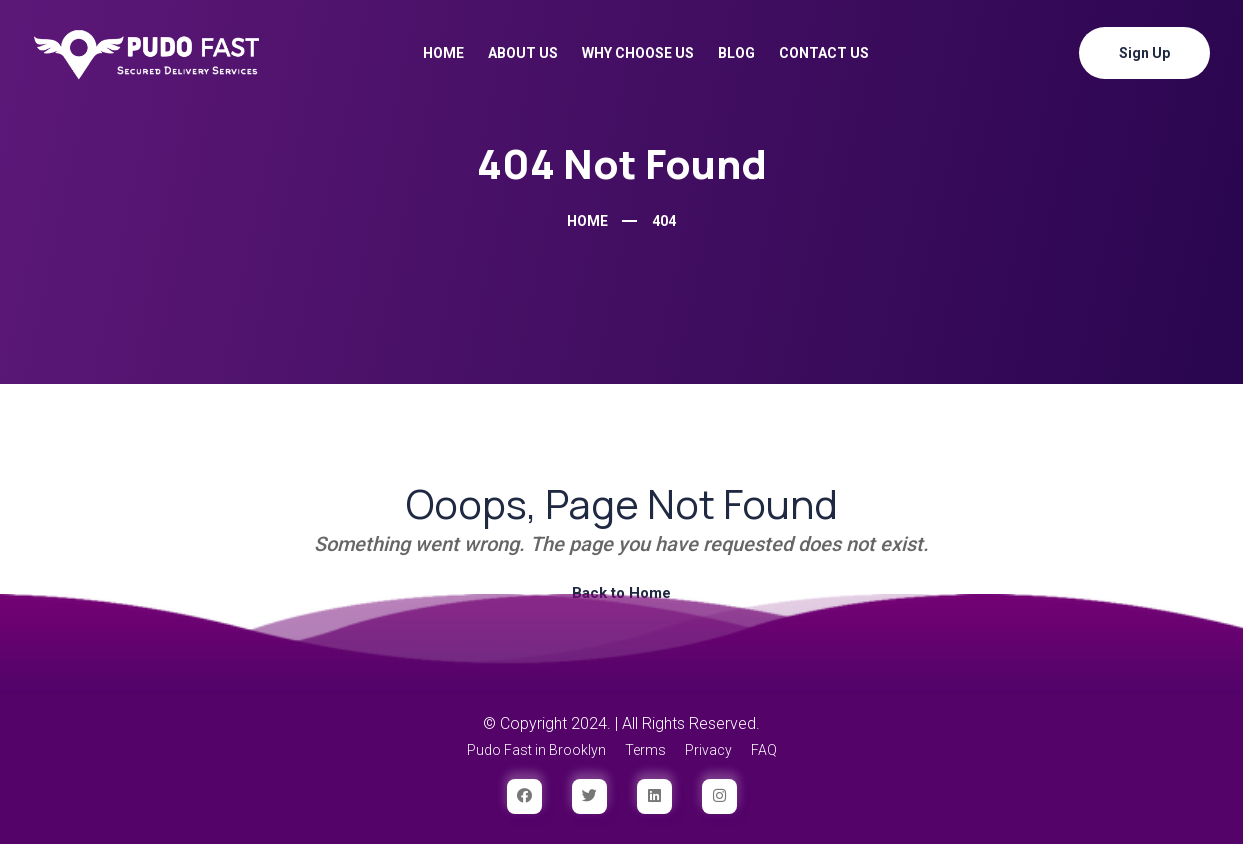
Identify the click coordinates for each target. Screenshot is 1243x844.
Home (443, 53)
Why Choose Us (638, 53)
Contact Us (824, 53)
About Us (523, 53)
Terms (645, 750)
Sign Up (1144, 53)
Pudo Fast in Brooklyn (536, 750)
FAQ (764, 750)
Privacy (708, 750)
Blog (736, 53)
